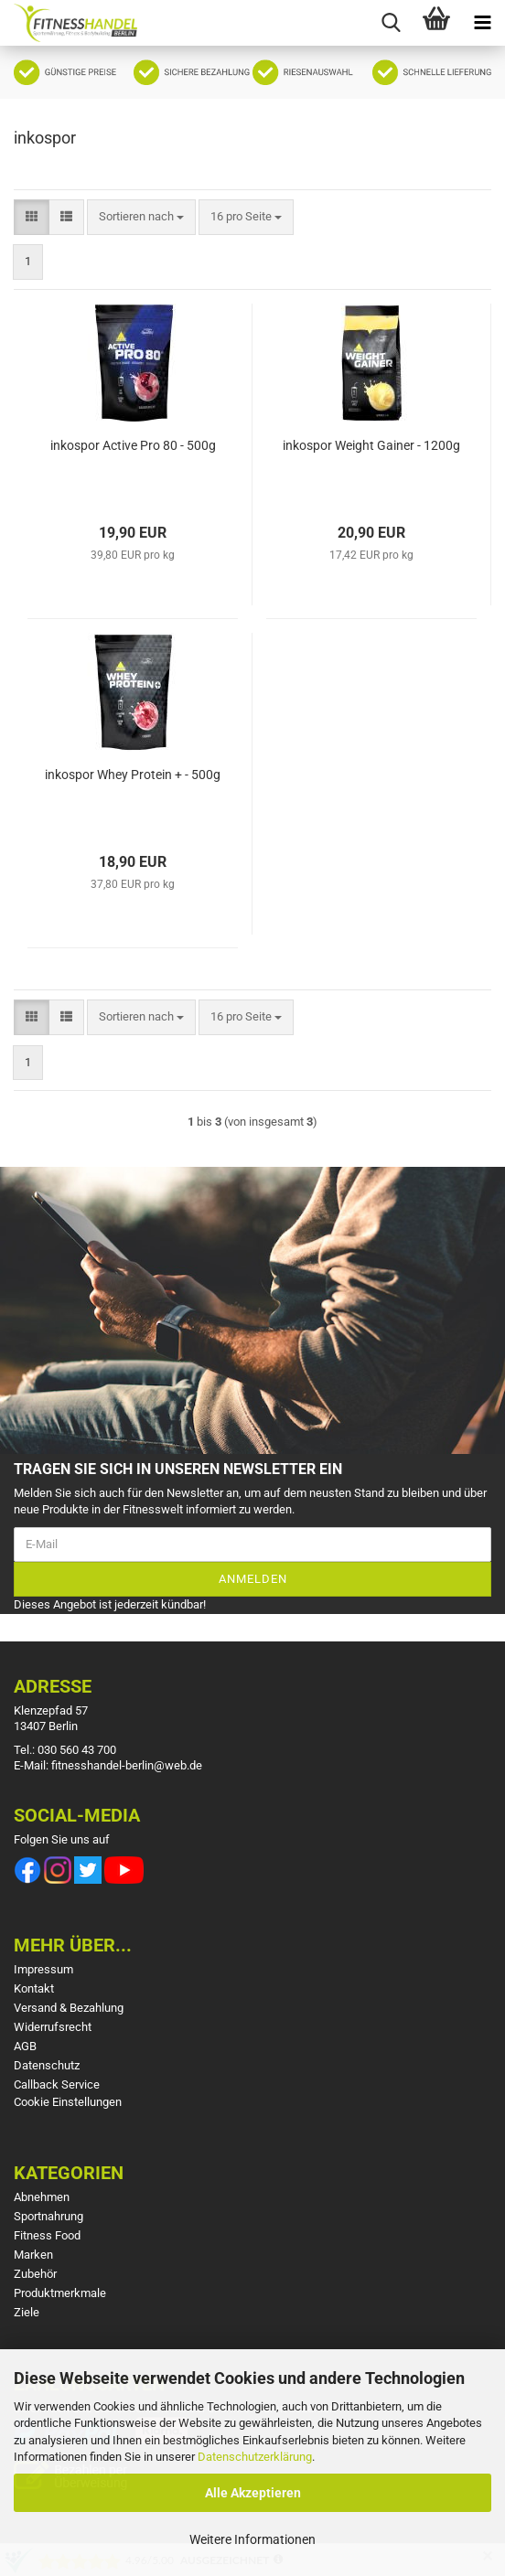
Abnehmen (42, 2197)
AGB (25, 2046)
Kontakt (34, 1988)
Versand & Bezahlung (69, 2008)
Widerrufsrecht (52, 2027)
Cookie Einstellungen (68, 2102)
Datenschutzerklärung (255, 2457)
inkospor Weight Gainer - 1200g (371, 445)
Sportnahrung (48, 2216)
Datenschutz (47, 2065)
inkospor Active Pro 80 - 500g (133, 445)
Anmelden (253, 1579)
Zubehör (35, 2274)
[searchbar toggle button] (391, 23)
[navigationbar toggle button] (482, 23)
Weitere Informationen (252, 2539)
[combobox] (141, 217)
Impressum (43, 1969)
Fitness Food (47, 2235)
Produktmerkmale (60, 2293)
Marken (33, 2254)
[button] (31, 217)
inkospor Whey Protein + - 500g (132, 774)
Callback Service (57, 2084)
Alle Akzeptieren (253, 2492)
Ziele (26, 2312)
